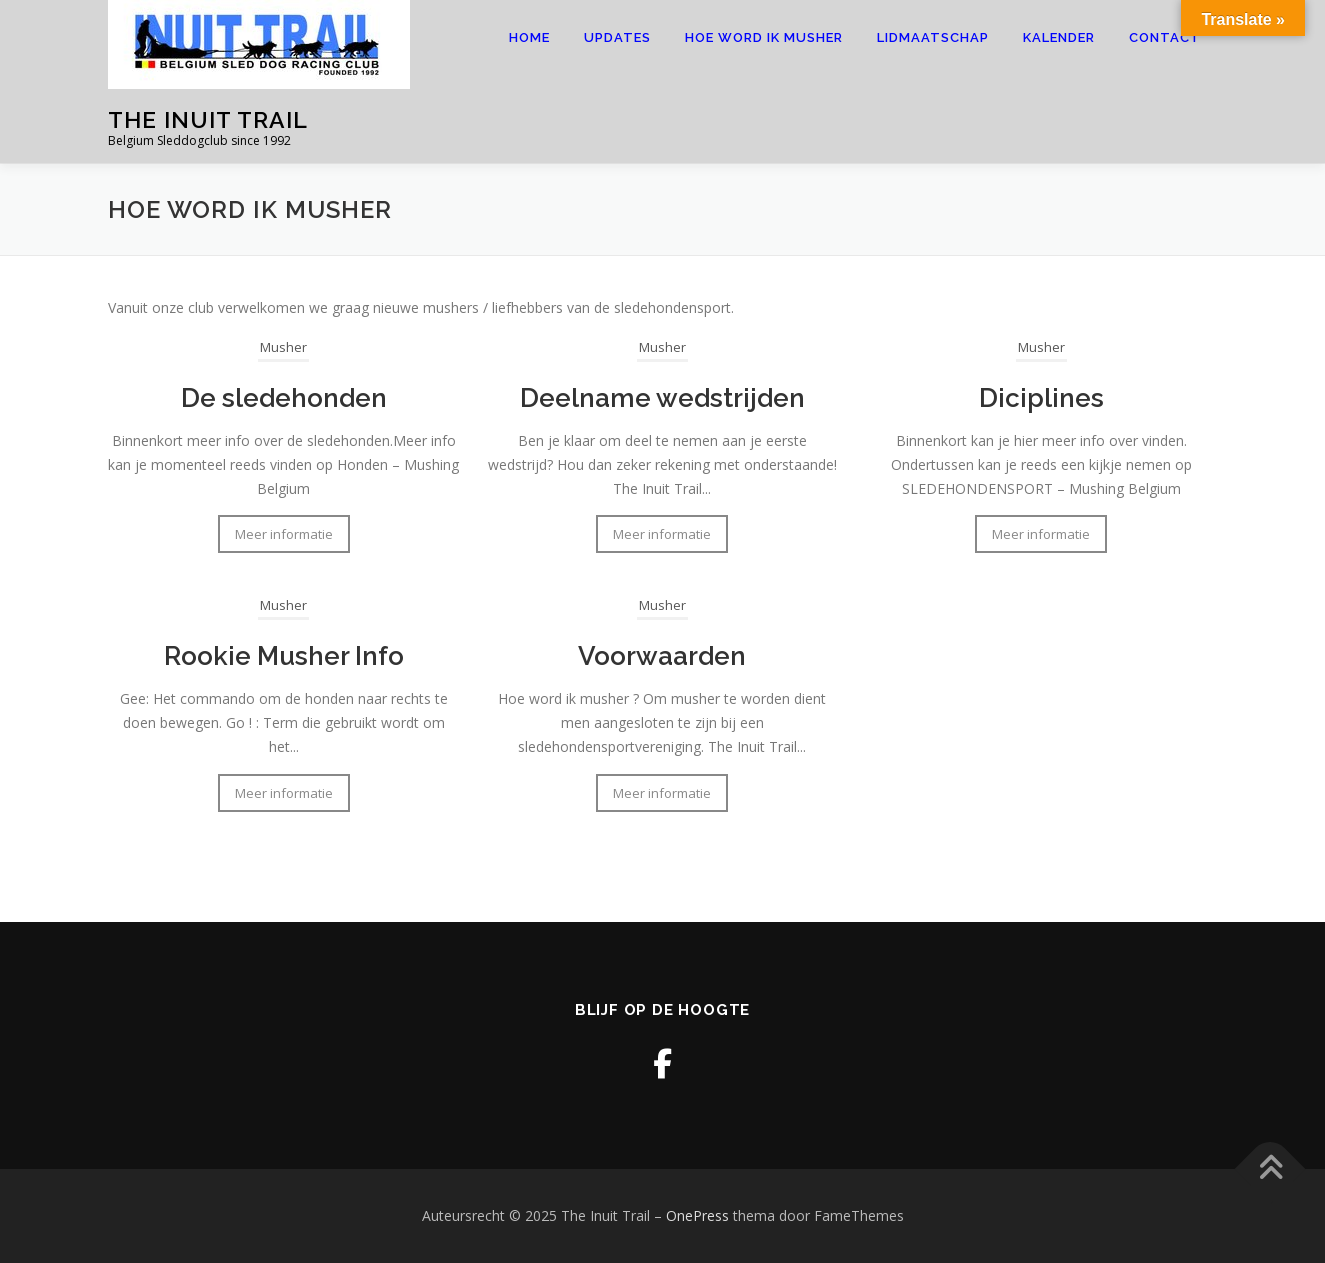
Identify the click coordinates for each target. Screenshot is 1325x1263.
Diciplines (1041, 398)
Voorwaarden (662, 656)
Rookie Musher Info (284, 656)
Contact (1165, 37)
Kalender (1059, 37)
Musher (283, 347)
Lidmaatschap (933, 37)
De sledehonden (284, 398)
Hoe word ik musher (764, 37)
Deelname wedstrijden (662, 398)
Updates (617, 37)
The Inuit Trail (208, 119)
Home (529, 37)
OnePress (697, 1215)
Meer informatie (284, 534)
